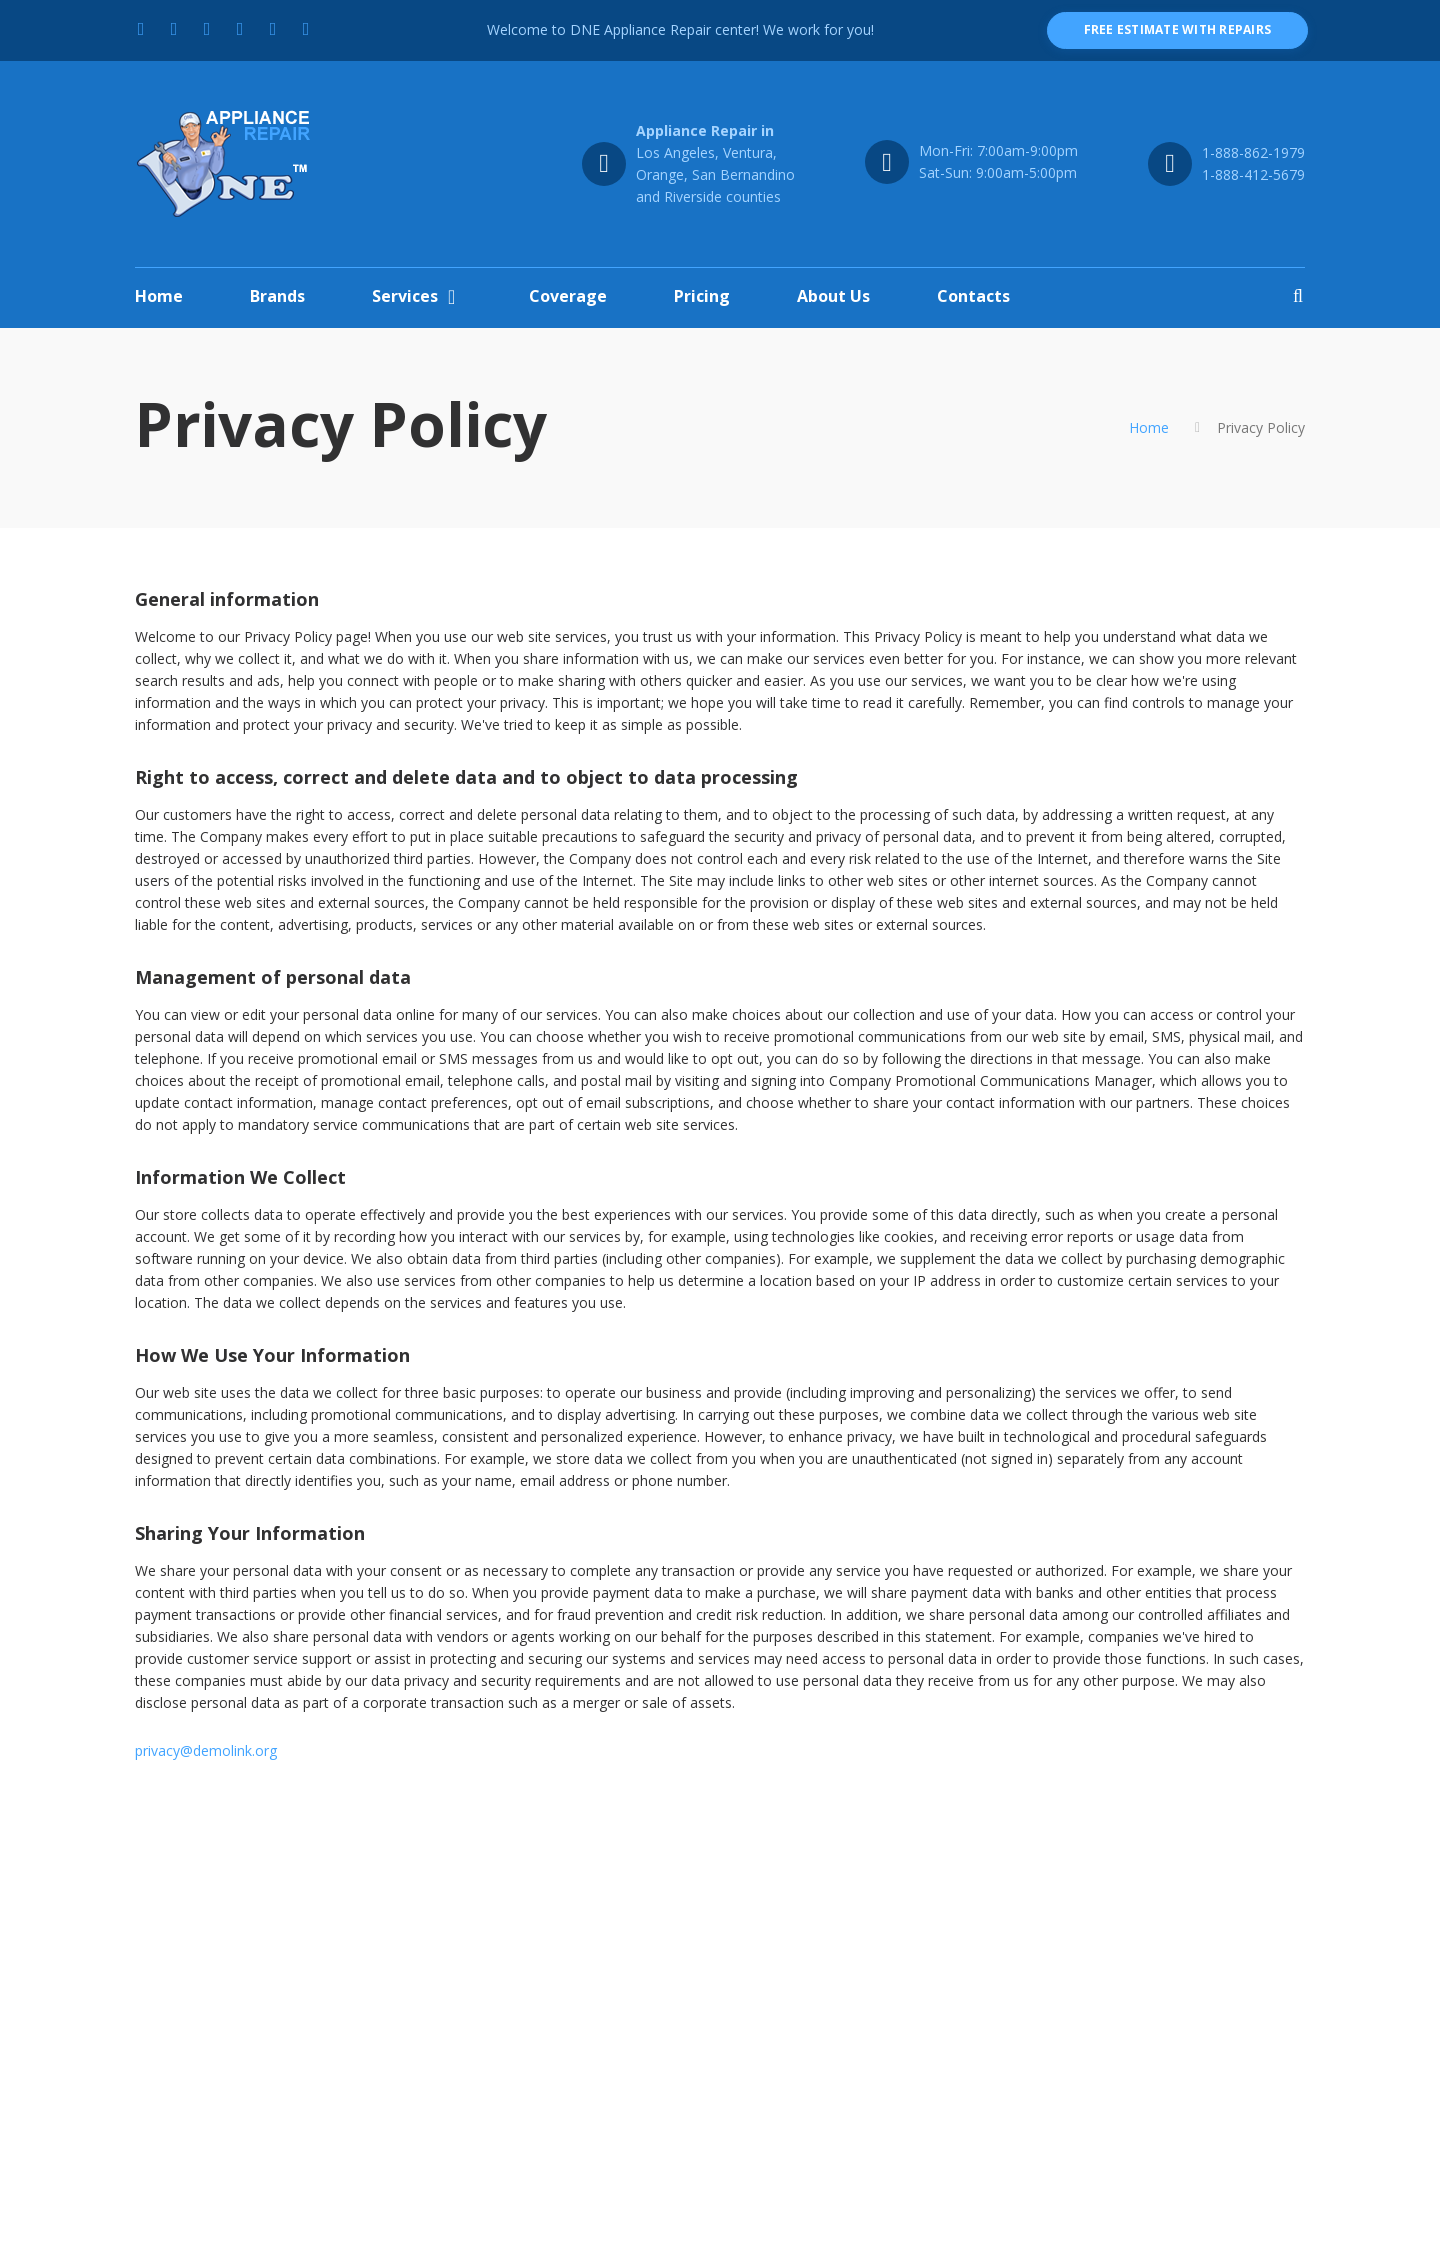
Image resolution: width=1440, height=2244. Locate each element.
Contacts (973, 296)
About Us (833, 296)
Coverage (568, 296)
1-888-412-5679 (1253, 174)
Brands (277, 296)
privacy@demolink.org (206, 1750)
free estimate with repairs (1177, 29)
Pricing (702, 296)
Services (405, 296)
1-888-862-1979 (1253, 152)
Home (159, 296)
